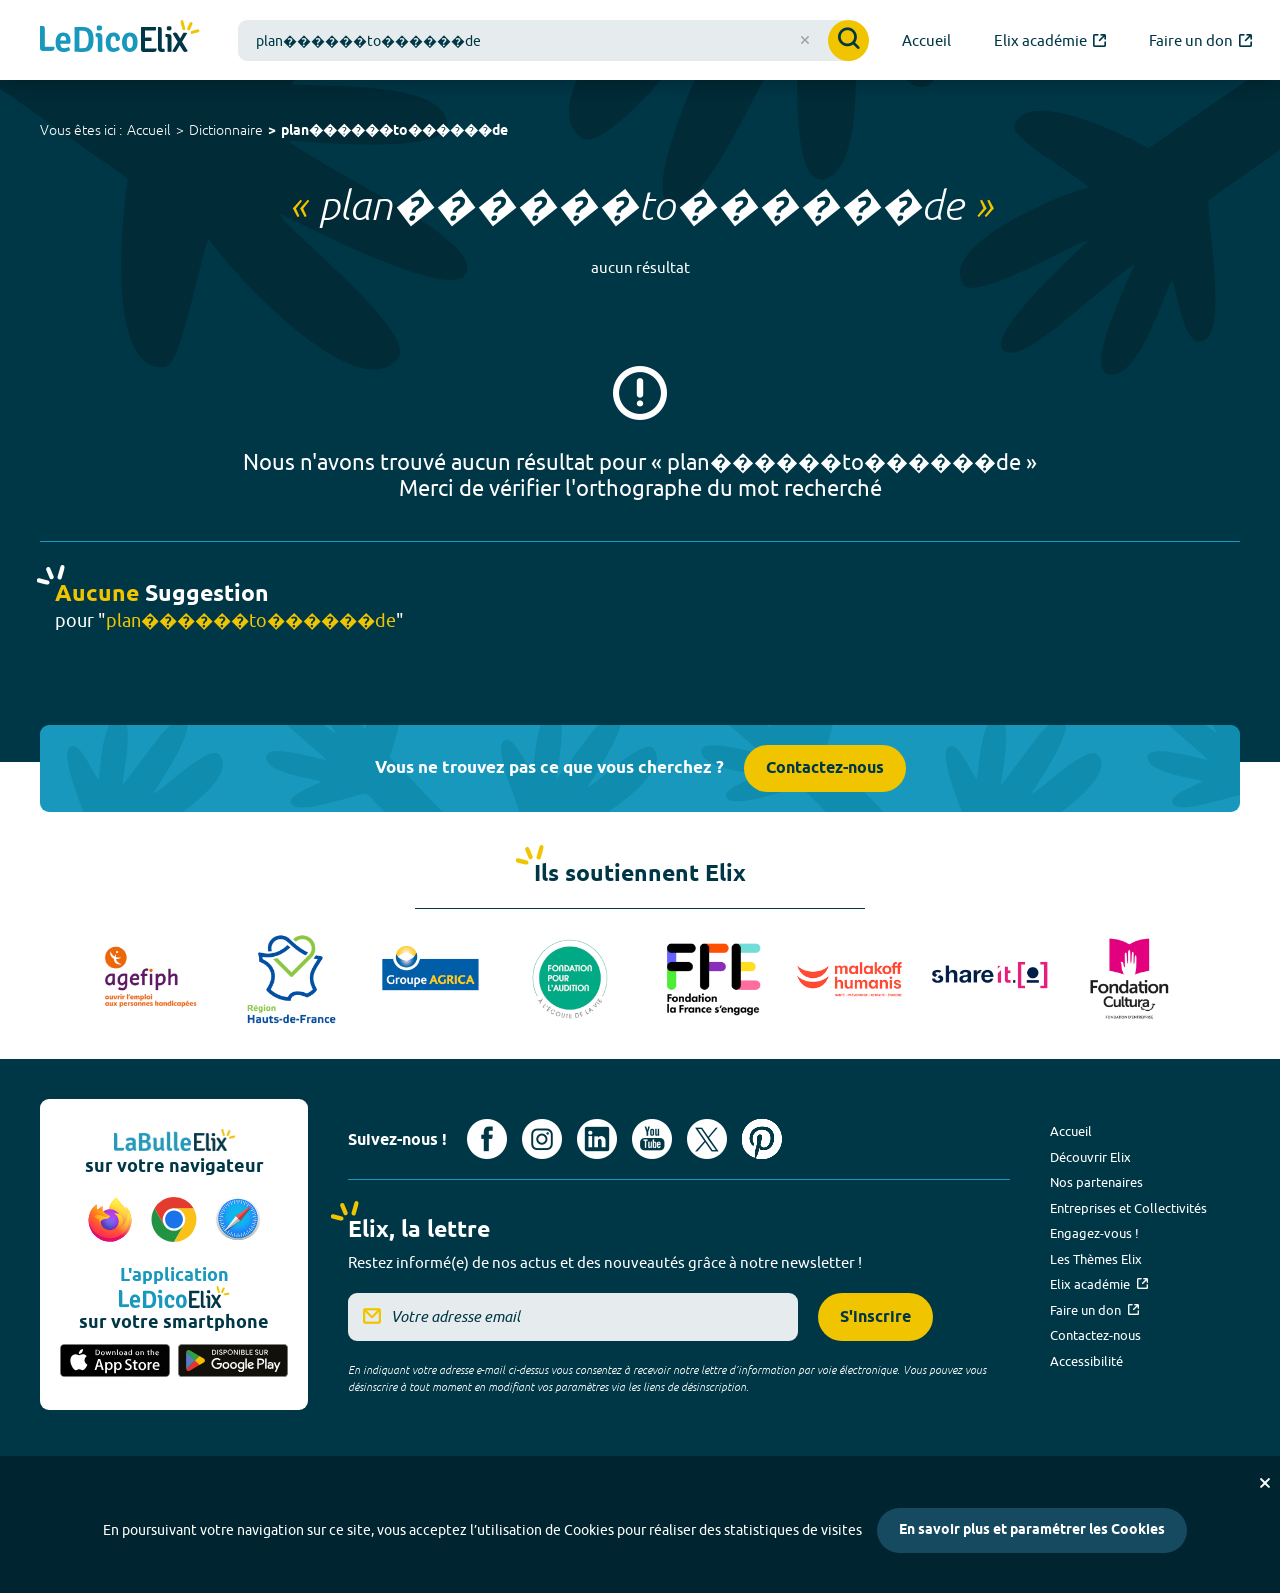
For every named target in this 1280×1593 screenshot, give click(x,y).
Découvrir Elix (1090, 1157)
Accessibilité (1086, 1361)
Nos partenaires (1096, 1182)
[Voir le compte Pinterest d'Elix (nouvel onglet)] (762, 1139)
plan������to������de (394, 131)
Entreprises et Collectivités (1128, 1208)
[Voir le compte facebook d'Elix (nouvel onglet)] (487, 1139)
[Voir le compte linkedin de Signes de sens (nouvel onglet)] (597, 1139)
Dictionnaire (226, 130)
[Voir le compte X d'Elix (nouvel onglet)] (707, 1139)
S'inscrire (875, 1317)
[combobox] (553, 40)
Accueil (149, 130)
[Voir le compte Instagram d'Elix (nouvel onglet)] (542, 1139)
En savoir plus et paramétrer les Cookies (1032, 1530)
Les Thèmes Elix (1096, 1259)
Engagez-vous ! (1094, 1233)
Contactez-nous (825, 768)
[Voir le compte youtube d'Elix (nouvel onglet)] (652, 1139)
